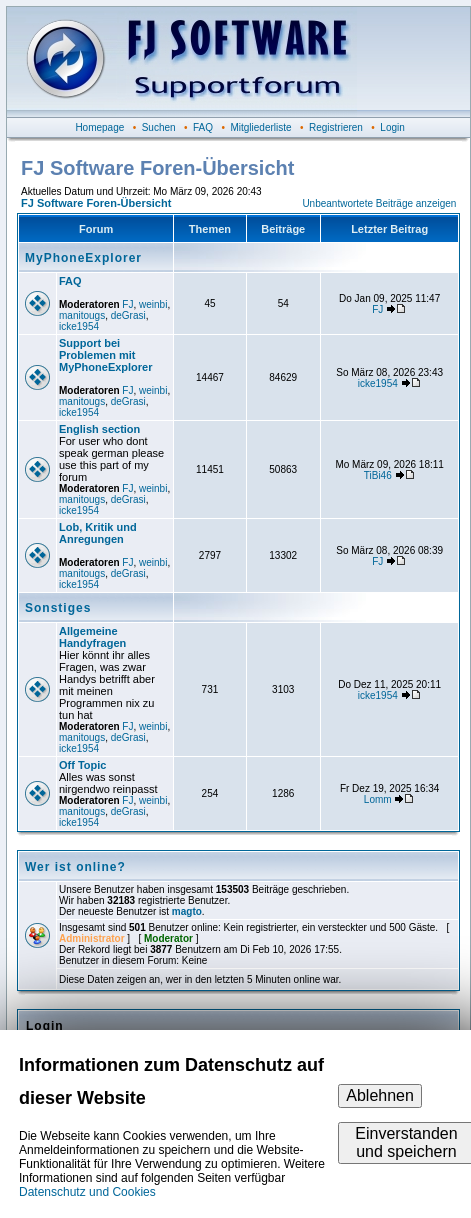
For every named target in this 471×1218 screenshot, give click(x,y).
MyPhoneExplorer (83, 258)
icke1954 (79, 326)
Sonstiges (58, 608)
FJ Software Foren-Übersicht (96, 203)
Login (392, 127)
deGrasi (128, 315)
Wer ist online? (75, 867)
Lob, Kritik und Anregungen (98, 533)
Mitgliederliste (260, 127)
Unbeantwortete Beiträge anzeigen (379, 203)
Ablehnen (380, 1095)
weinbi (153, 304)
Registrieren (336, 127)
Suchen (159, 127)
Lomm (378, 799)
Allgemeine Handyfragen (92, 637)
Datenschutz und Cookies (87, 1192)
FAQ (203, 127)
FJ (127, 304)
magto (187, 911)
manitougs (82, 315)
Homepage (99, 127)
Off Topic (82, 765)
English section (99, 429)
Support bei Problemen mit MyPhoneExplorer (106, 355)
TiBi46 (378, 475)
